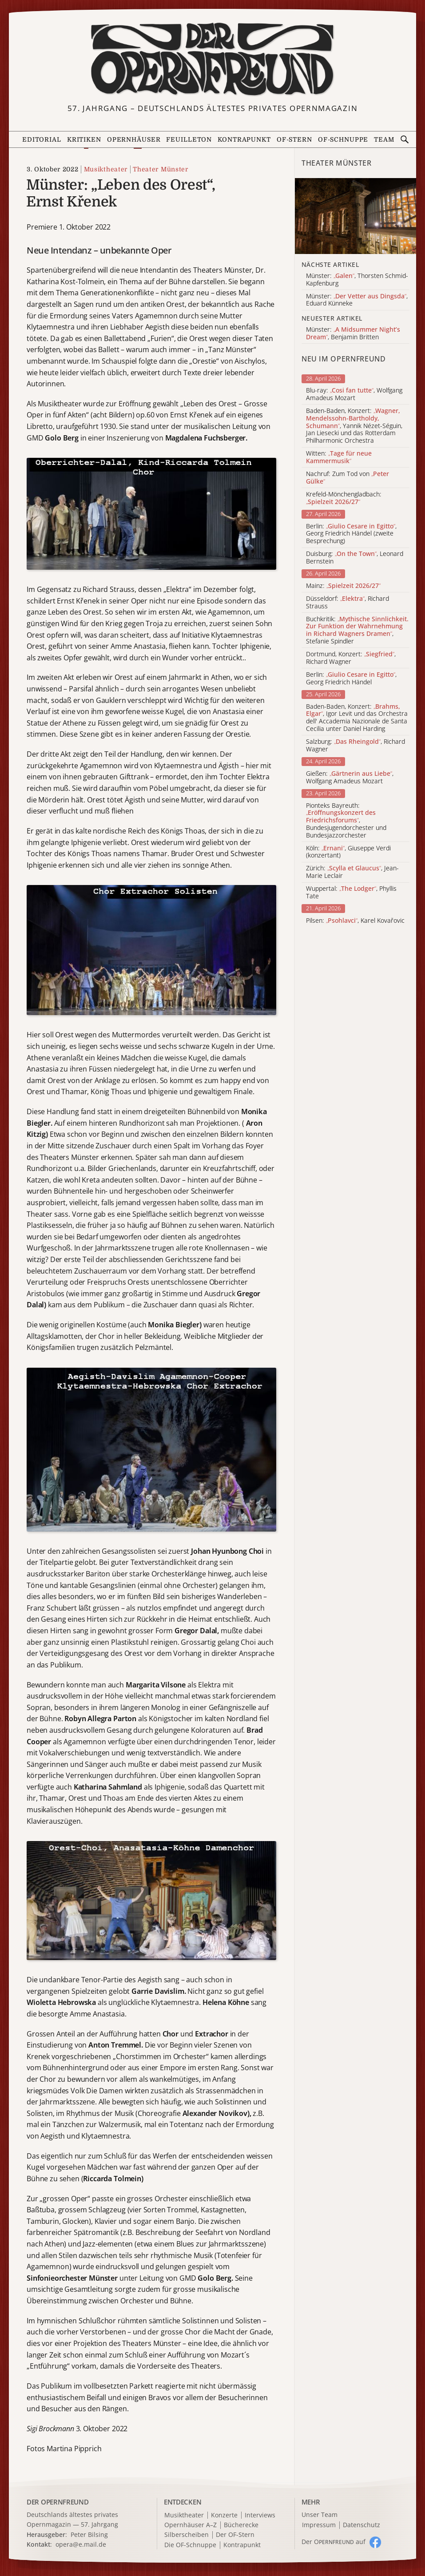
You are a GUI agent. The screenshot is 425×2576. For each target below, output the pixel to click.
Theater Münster (160, 169)
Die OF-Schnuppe (190, 2545)
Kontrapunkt (244, 139)
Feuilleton (189, 139)
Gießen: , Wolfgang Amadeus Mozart (349, 777)
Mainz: (343, 586)
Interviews (260, 2515)
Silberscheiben (186, 2535)
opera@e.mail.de (81, 2544)
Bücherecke (241, 2525)
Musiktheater (105, 169)
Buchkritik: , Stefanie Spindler (357, 630)
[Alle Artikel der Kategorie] (355, 216)
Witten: (339, 457)
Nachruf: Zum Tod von (347, 477)
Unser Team (320, 2514)
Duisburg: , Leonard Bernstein (354, 557)
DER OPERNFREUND (58, 2501)
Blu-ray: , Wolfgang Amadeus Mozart (354, 394)
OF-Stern (294, 139)
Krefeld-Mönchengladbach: (343, 498)
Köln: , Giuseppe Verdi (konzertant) (348, 852)
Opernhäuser (134, 139)
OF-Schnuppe (343, 139)
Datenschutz (361, 2525)
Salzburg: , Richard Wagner (355, 745)
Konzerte (224, 2515)
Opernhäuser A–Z (190, 2525)
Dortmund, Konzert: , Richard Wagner (351, 658)
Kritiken (84, 139)
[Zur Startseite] (212, 59)
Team (384, 139)
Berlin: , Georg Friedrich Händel (351, 678)
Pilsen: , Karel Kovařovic (355, 921)
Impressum (319, 2525)
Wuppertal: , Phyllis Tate (351, 892)
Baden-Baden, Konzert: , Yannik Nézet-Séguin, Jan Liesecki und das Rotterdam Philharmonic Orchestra (354, 426)
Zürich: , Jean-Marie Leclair (352, 872)
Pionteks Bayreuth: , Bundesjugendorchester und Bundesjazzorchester (346, 820)
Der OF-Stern (235, 2535)
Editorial (41, 139)
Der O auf (333, 2541)
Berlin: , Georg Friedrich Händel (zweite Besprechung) (351, 534)
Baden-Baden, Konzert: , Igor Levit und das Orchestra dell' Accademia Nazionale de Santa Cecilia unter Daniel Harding (357, 718)
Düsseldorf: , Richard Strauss (347, 602)
